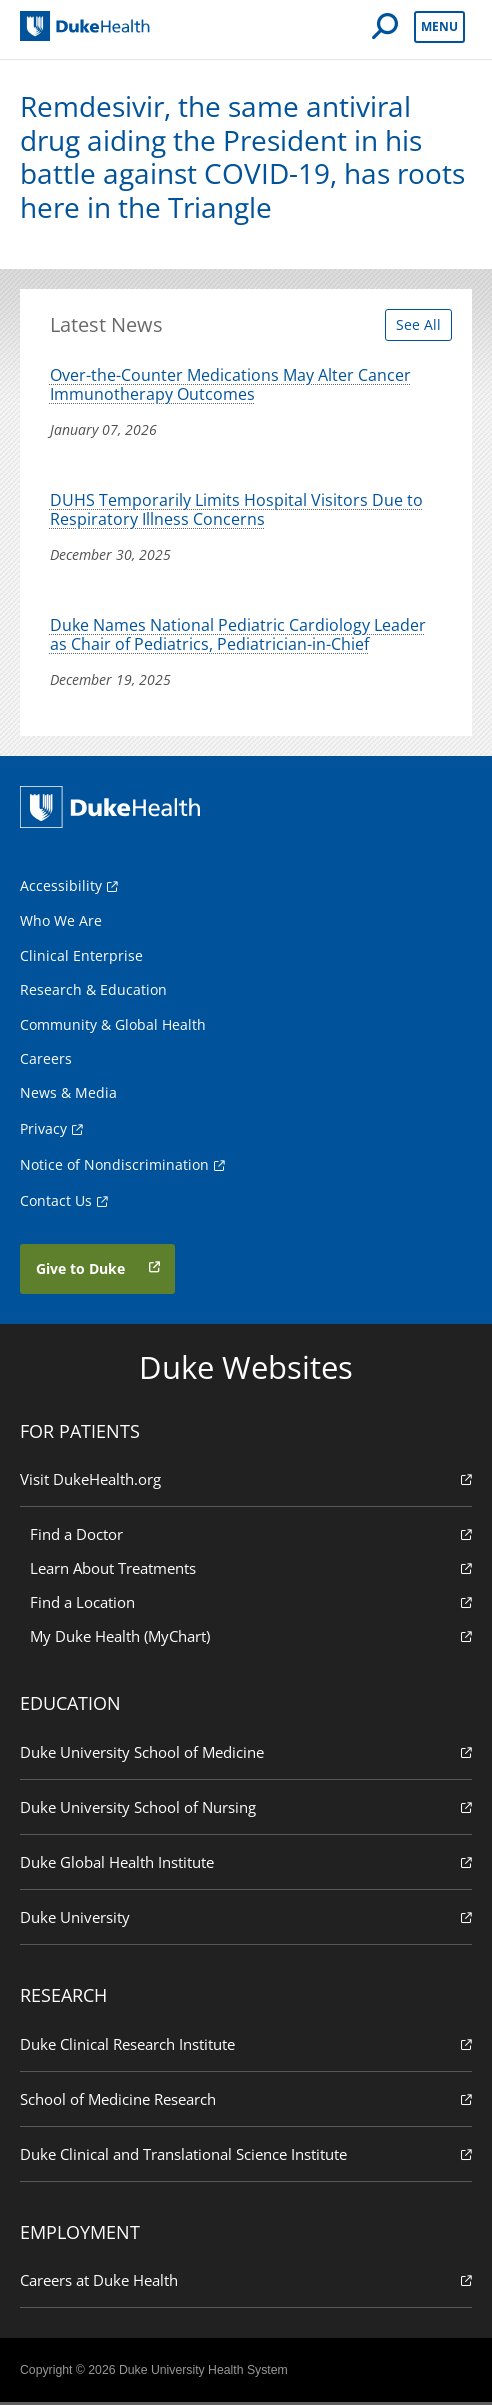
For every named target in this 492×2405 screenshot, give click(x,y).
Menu (439, 26)
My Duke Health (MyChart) (251, 1638)
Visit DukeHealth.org (246, 1481)
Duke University (246, 1919)
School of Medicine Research (246, 2100)
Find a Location (251, 1604)
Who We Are (61, 923)
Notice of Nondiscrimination (114, 1166)
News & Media (68, 1095)
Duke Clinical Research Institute (246, 2045)
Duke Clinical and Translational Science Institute (246, 2155)
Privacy (43, 1130)
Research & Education (93, 992)
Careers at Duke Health (246, 2282)
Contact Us (56, 1202)
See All (418, 324)
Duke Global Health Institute (246, 1864)
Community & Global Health (113, 1026)
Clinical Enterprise (81, 958)
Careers (46, 1061)
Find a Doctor (251, 1536)
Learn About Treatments (251, 1570)
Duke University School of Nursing (246, 1809)
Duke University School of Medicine (246, 1754)
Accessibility (61, 888)
